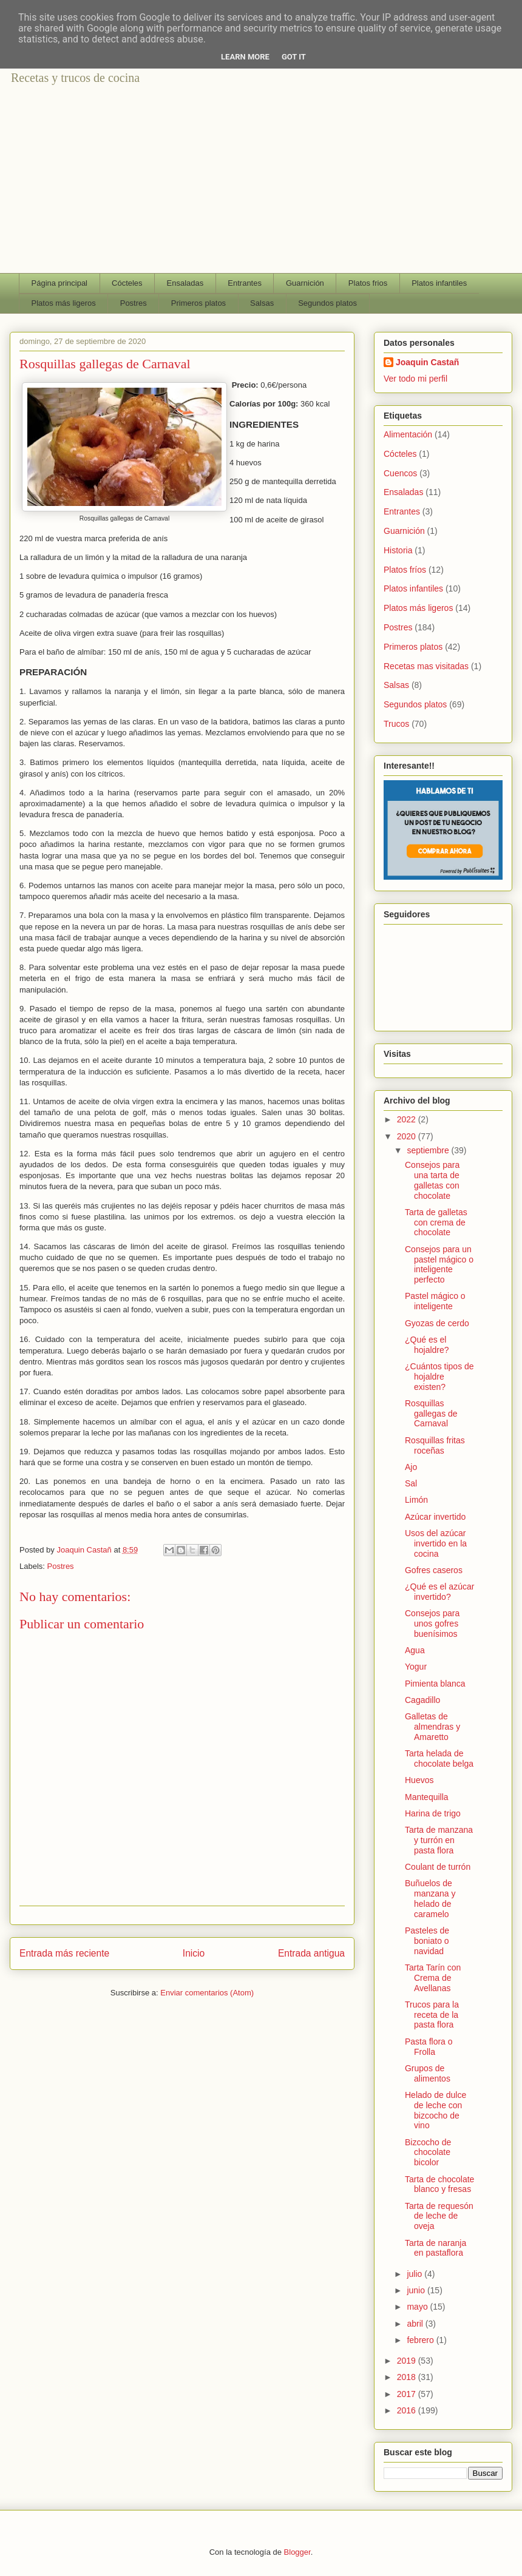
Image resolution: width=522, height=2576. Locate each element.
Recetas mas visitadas (426, 666)
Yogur (416, 1666)
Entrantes (245, 283)
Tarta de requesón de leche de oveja (439, 2216)
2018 (407, 2377)
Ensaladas (185, 283)
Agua (415, 1650)
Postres (133, 303)
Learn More (245, 56)
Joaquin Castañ (427, 362)
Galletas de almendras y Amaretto (432, 1726)
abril (416, 2323)
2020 (407, 1136)
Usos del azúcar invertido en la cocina (436, 1543)
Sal (411, 1483)
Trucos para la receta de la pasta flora (432, 2015)
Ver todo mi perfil (415, 378)
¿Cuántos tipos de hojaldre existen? (439, 1376)
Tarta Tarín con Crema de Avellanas (433, 1978)
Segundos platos (327, 303)
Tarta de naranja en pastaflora (435, 2248)
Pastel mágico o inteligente (435, 1301)
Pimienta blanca (435, 1683)
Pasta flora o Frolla (429, 2047)
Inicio (194, 1953)
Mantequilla (427, 1797)
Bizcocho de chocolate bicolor (428, 2152)
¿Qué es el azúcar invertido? (439, 1592)
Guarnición (305, 283)
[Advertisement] (261, 182)
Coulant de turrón (437, 1867)
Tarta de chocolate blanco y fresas (439, 2184)
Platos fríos (405, 570)
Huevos (419, 1780)
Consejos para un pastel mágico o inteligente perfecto (439, 1264)
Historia (398, 550)
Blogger (297, 2552)
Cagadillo (422, 1700)
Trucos (396, 724)
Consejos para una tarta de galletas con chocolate (432, 1180)
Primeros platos (198, 303)
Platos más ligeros (64, 303)
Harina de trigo (433, 1813)
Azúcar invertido (435, 1517)
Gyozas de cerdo (437, 1323)
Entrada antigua (311, 1953)
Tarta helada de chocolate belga (439, 1758)
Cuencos (400, 473)
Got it (294, 56)
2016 (407, 2410)
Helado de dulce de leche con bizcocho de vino (435, 2110)
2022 (407, 1119)
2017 (407, 2394)
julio (415, 2274)
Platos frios (367, 283)
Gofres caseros (434, 1570)
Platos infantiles (439, 283)
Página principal (60, 283)
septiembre (429, 1150)
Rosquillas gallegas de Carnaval (431, 1413)
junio (417, 2290)
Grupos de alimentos (427, 2073)
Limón (416, 1500)
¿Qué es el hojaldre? (427, 1345)
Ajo (411, 1467)
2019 (407, 2360)
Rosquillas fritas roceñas (435, 1445)
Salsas (262, 303)
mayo (418, 2306)
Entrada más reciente (64, 1953)
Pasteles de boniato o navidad (427, 1941)
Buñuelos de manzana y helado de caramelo (430, 1898)
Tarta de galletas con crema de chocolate (436, 1222)
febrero (421, 2340)
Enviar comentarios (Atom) (207, 1992)
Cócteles (127, 283)
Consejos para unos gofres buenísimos (432, 1623)
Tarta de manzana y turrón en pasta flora (439, 1840)
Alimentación (408, 434)
